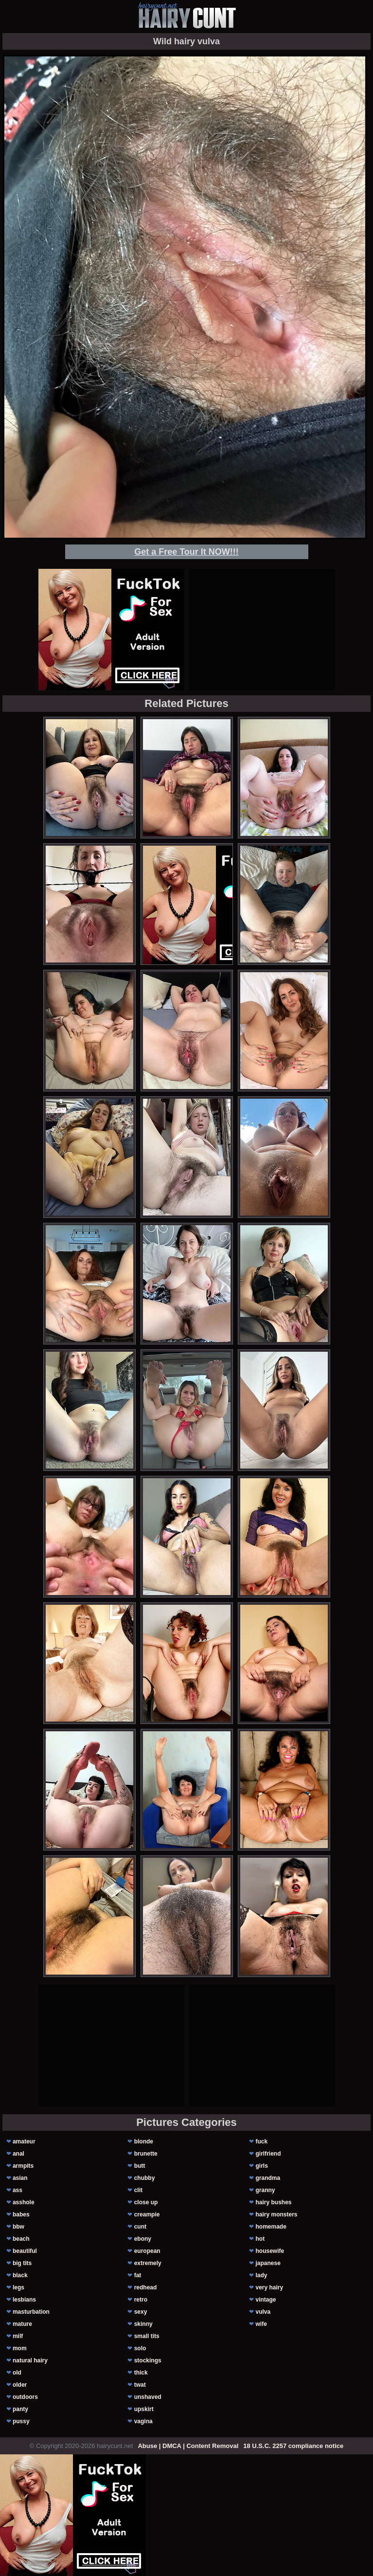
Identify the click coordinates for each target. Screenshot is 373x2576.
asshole (24, 2202)
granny (265, 2190)
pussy (21, 2421)
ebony (142, 2238)
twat (140, 2384)
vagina (143, 2421)
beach (21, 2238)
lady (261, 2275)
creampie (147, 2214)
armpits (23, 2165)
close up (146, 2202)
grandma (267, 2178)
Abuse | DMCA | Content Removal (188, 2445)
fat (138, 2275)
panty (20, 2409)
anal (18, 2153)
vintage (265, 2299)
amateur (24, 2141)
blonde (143, 2141)
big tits (22, 2263)
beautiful (25, 2251)
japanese (267, 2263)
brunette (146, 2153)
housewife (269, 2251)
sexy (140, 2311)
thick (141, 2372)
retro (140, 2299)
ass (17, 2190)
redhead (145, 2287)
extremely (147, 2263)
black (20, 2275)
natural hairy (30, 2360)
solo (140, 2348)
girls (261, 2165)
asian (20, 2178)
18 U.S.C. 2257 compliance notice (293, 2445)
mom (20, 2348)
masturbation (31, 2311)
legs (18, 2287)
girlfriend (268, 2153)
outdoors (25, 2397)
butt (139, 2165)
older (20, 2384)
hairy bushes (273, 2202)
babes (21, 2214)
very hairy (269, 2287)
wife (260, 2324)
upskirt (144, 2409)
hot (260, 2238)
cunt (140, 2226)
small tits (147, 2336)
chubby (144, 2178)
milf (18, 2336)
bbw (18, 2226)
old (17, 2372)
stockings (147, 2360)
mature (22, 2324)
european (147, 2251)
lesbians (24, 2299)
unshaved (147, 2397)
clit (138, 2190)
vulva (262, 2311)
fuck (261, 2141)
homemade (270, 2226)
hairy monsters (276, 2214)
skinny (143, 2324)
